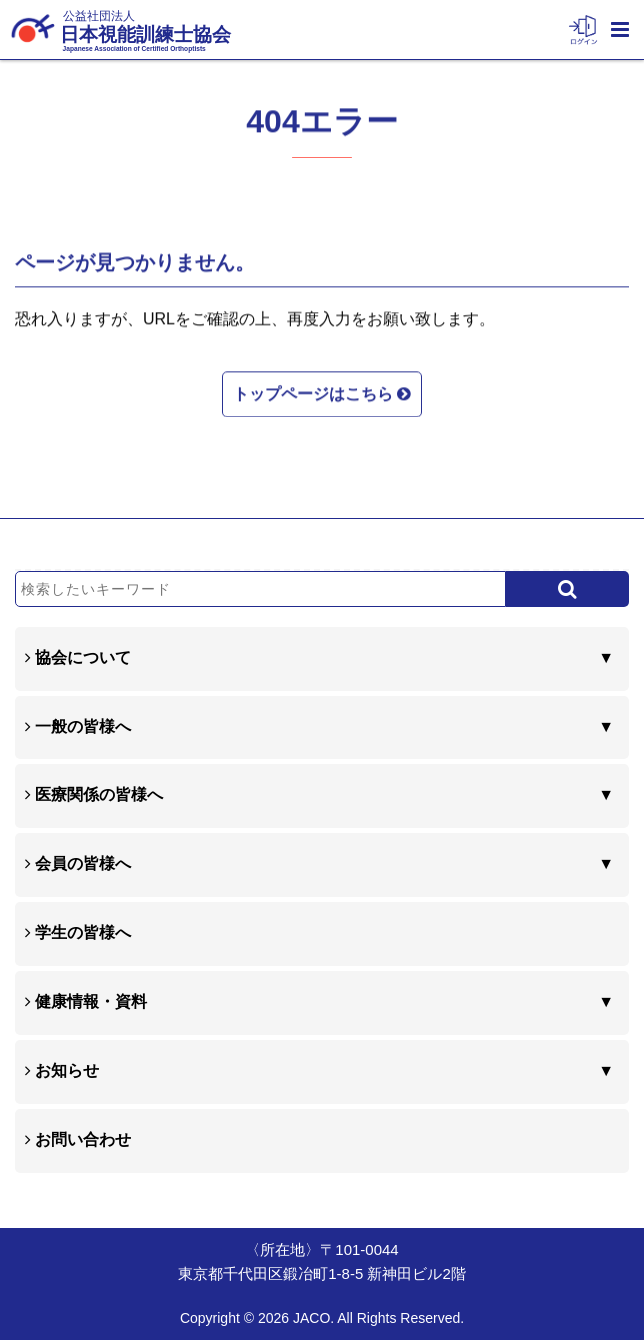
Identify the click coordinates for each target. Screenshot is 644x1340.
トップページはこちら (322, 391)
